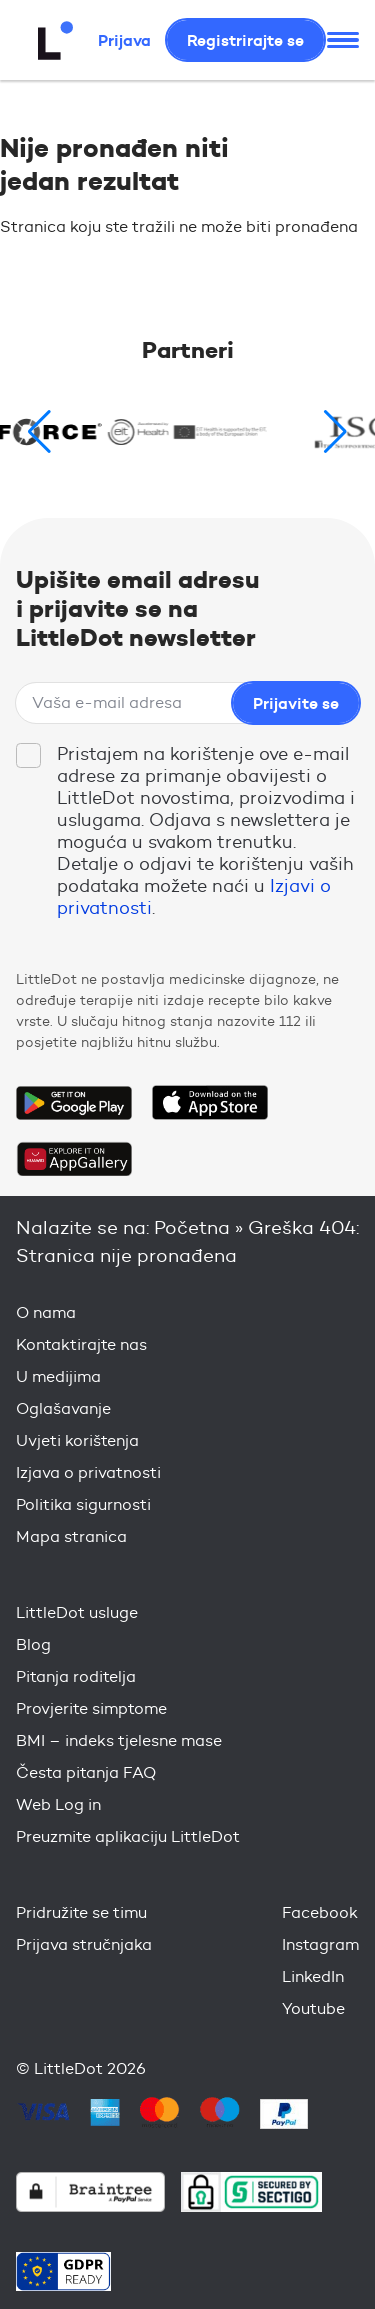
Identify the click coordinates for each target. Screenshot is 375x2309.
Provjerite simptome (91, 1708)
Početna (192, 1227)
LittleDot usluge (77, 1612)
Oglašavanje (63, 1408)
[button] (335, 432)
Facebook (320, 1912)
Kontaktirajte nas (81, 1344)
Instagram (320, 1944)
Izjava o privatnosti (88, 1472)
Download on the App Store (210, 1103)
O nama (46, 1312)
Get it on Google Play (74, 1103)
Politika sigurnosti (83, 1504)
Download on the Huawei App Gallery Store (74, 1159)
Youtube (313, 2008)
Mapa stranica (71, 1536)
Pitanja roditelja (76, 1676)
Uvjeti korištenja (77, 1440)
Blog (33, 1644)
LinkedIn (313, 1976)
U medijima (58, 1376)
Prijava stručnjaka (84, 1944)
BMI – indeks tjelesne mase (119, 1740)
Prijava (124, 40)
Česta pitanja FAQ (86, 1772)
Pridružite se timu (81, 1912)
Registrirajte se (245, 40)
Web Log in (58, 1804)
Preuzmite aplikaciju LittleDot (128, 1836)
